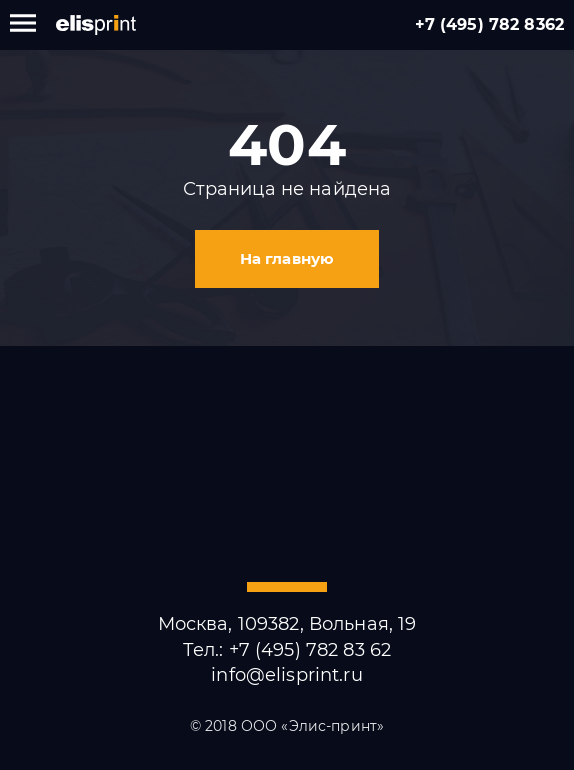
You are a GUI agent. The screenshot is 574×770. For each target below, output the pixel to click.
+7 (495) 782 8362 (489, 24)
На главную (287, 258)
